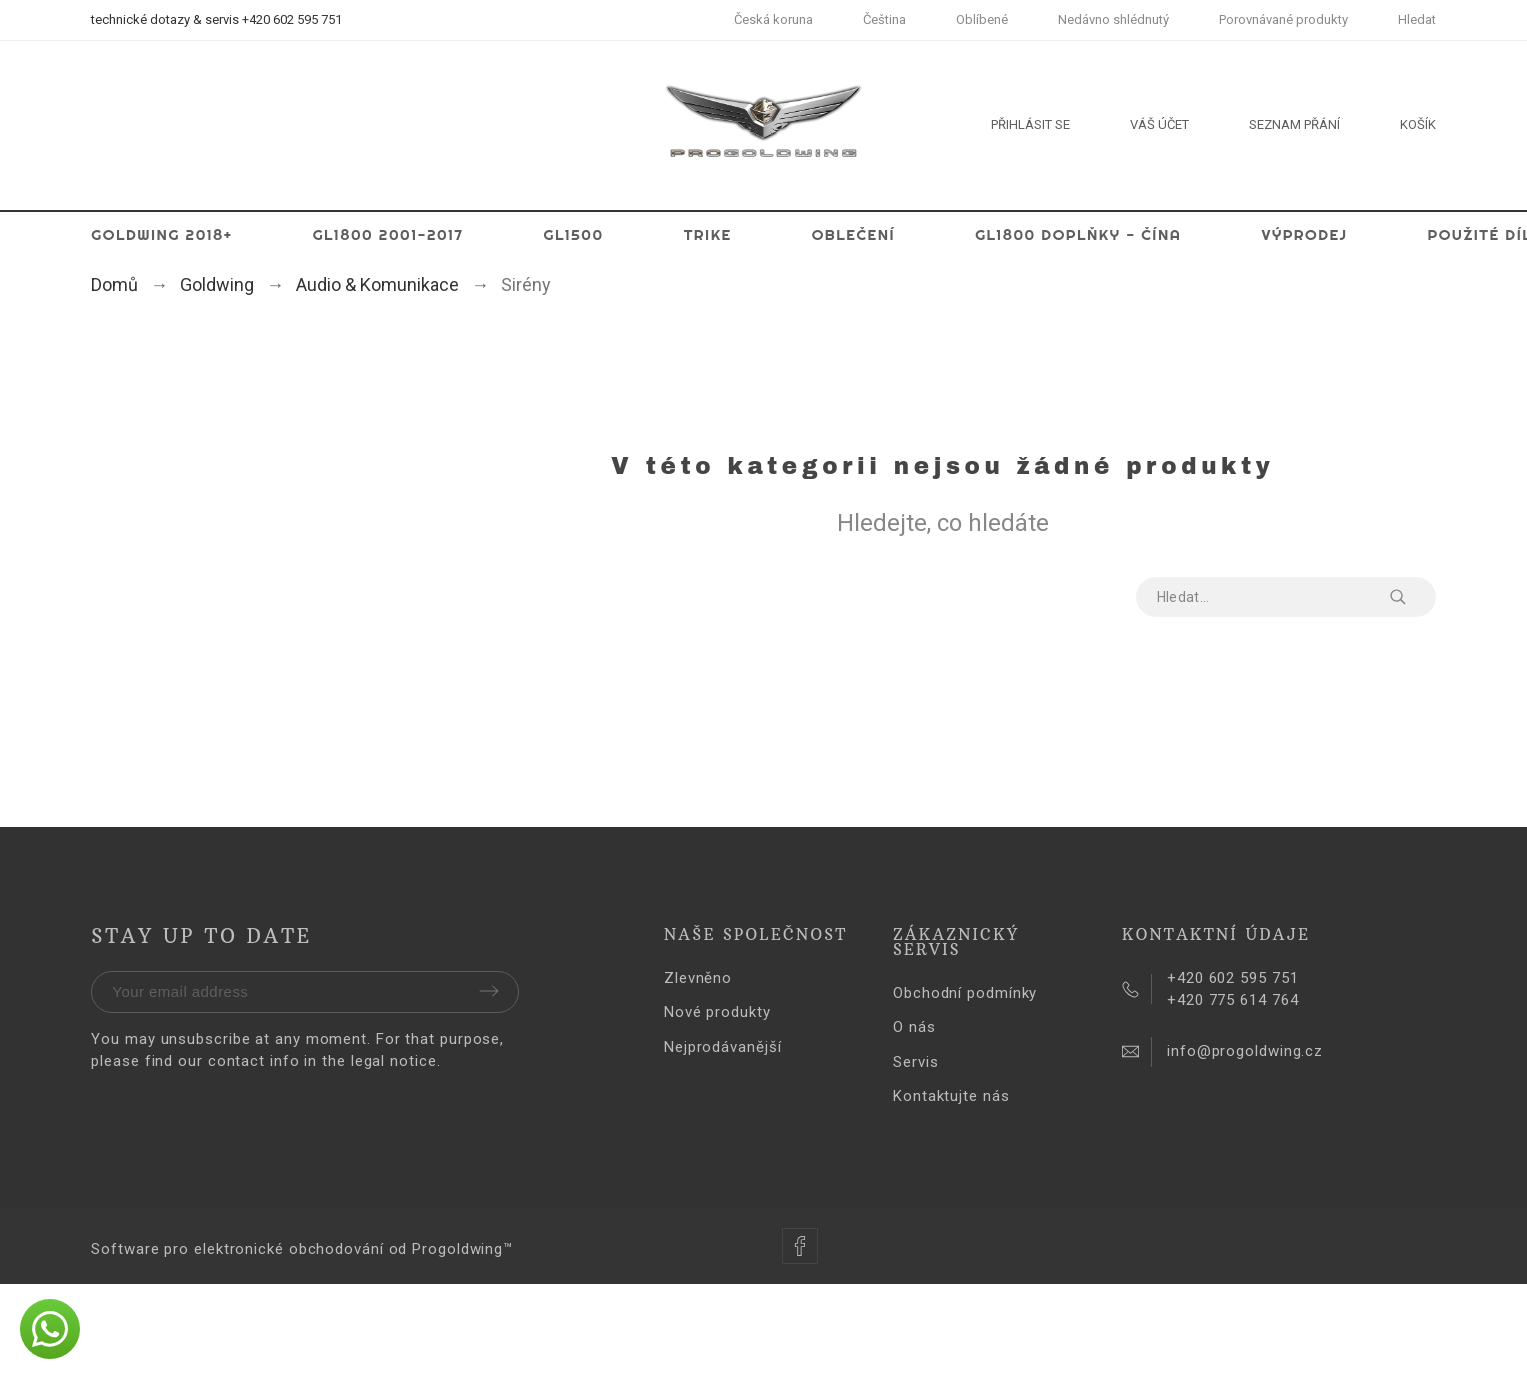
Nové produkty (717, 1012)
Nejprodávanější (723, 1047)
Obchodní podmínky (965, 993)
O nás (914, 1027)
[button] (50, 1329)
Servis (915, 1062)
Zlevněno (698, 978)
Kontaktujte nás (951, 1096)
